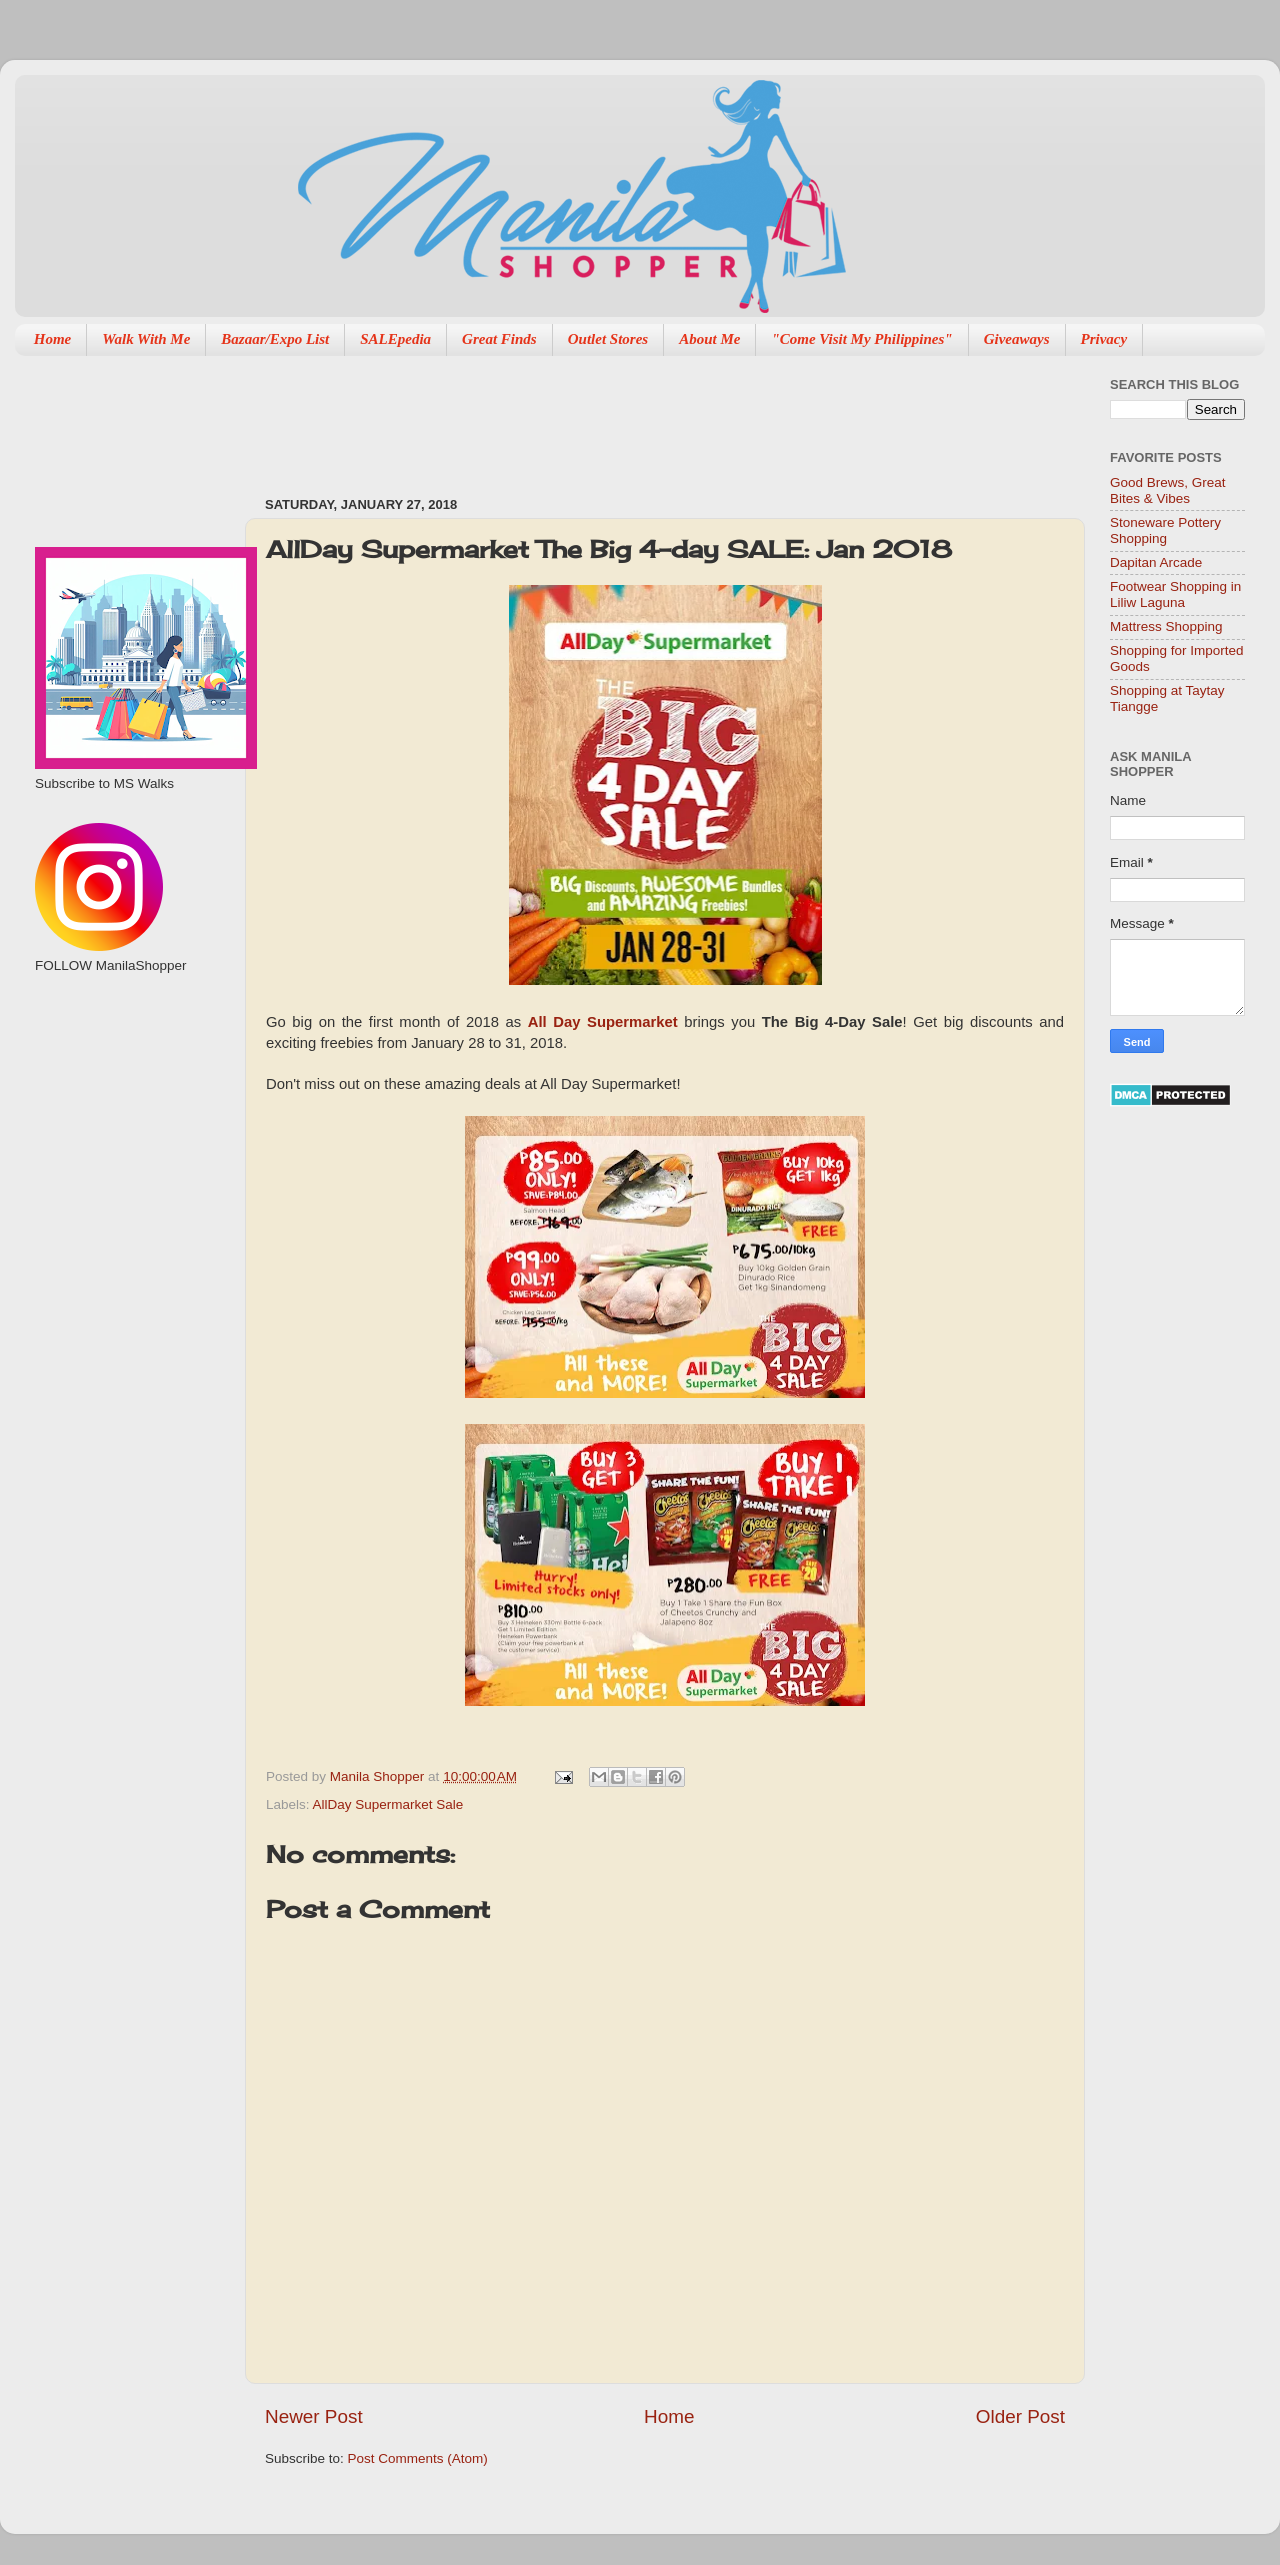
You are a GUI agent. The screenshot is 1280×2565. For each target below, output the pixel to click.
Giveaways (1017, 339)
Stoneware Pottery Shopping (1165, 530)
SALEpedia (395, 339)
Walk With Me (146, 339)
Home (53, 339)
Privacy (1104, 339)
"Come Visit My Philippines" (861, 339)
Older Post (1020, 2416)
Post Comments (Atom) (418, 2458)
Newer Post (314, 2416)
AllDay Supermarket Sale (388, 1804)
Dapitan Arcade (1156, 562)
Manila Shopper (379, 1776)
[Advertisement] (629, 416)
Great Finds (499, 339)
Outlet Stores (608, 339)
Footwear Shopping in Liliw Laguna (1175, 594)
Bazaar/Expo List (275, 339)
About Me (709, 339)
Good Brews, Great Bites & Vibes (1168, 490)
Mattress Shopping (1166, 626)
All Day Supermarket (603, 1022)
